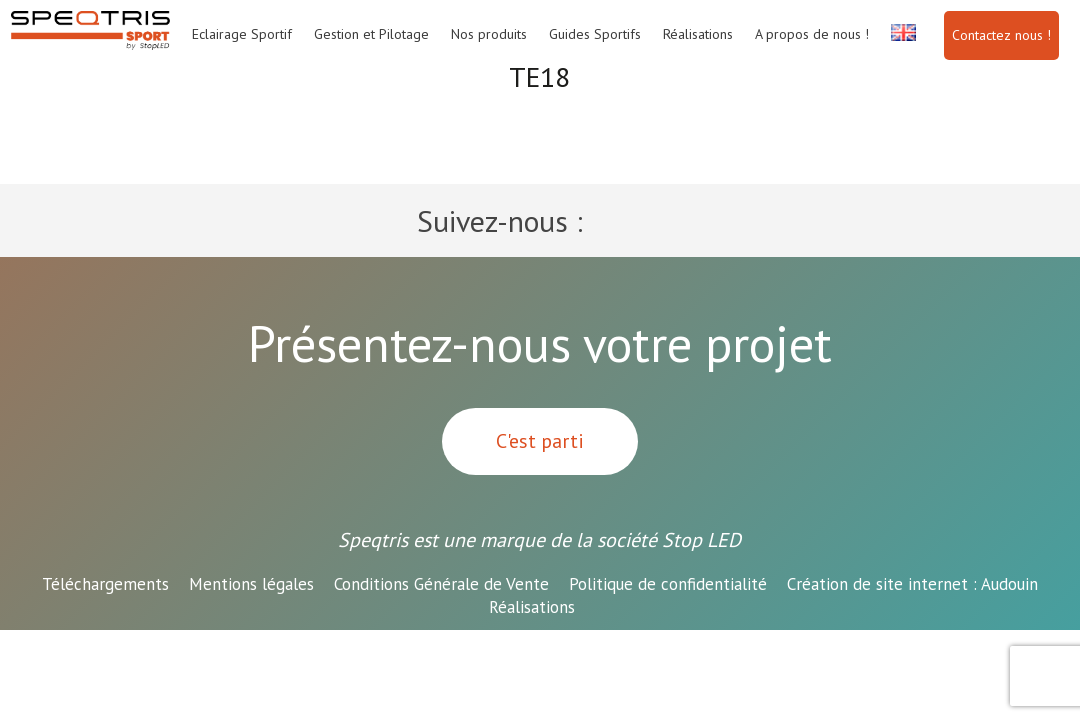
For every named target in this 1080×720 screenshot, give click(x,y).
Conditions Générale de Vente (441, 584)
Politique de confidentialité (668, 584)
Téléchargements (105, 584)
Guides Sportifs (595, 34)
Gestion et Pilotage (371, 34)
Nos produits (489, 34)
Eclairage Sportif (242, 34)
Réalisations (698, 34)
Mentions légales (251, 584)
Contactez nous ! (1001, 35)
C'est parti (540, 441)
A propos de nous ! (812, 34)
